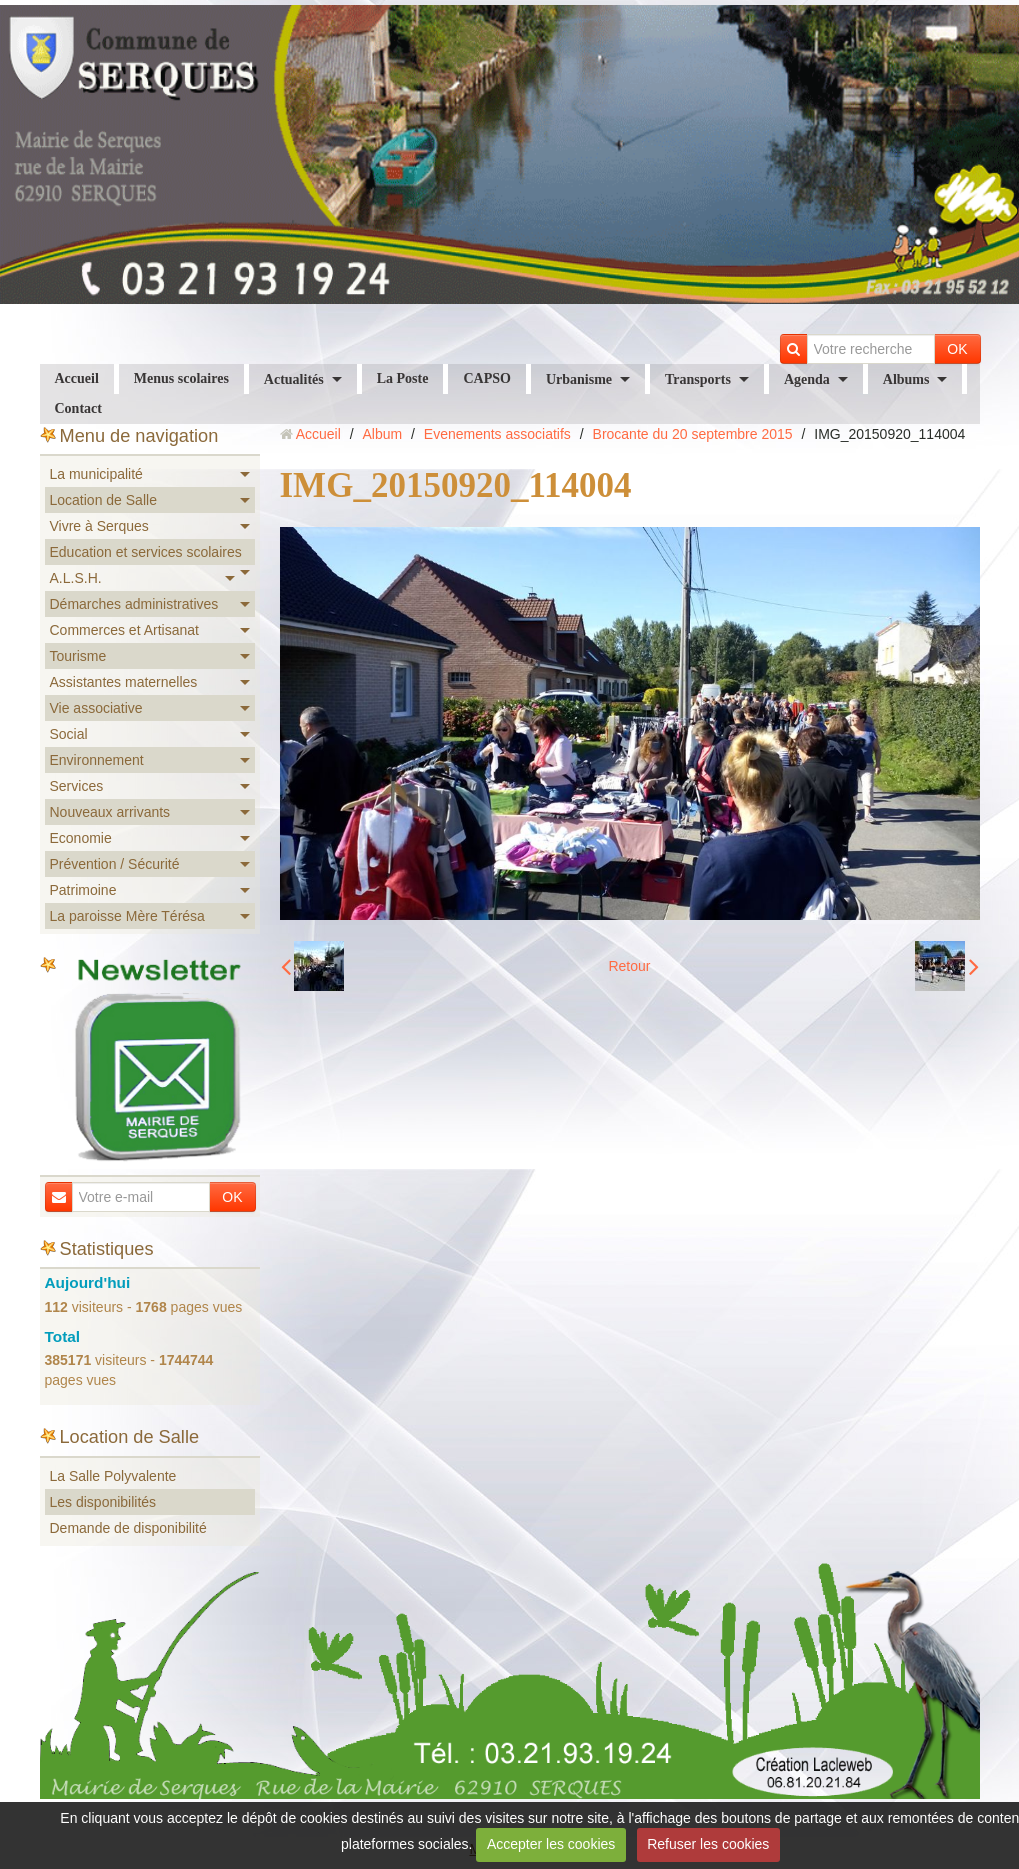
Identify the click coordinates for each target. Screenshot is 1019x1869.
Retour (629, 966)
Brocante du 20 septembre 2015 (693, 434)
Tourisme (78, 656)
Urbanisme (579, 379)
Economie (81, 838)
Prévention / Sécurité (115, 864)
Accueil (77, 378)
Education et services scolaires (146, 552)
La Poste (403, 378)
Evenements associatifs (497, 434)
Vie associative (96, 708)
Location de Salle (103, 500)
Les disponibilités (103, 1502)
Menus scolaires (181, 378)
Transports (698, 379)
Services (77, 786)
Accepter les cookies (551, 1844)
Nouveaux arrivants (110, 812)
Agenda (807, 379)
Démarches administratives (134, 604)
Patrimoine (83, 890)
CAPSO (486, 378)
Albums (906, 379)
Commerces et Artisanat (124, 630)
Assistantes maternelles (124, 682)
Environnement (97, 760)
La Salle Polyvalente (113, 1476)
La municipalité (96, 474)
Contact (78, 408)
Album (382, 434)
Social (69, 734)
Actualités (294, 379)
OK (957, 349)
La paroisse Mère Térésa (127, 916)
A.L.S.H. (76, 578)
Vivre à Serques (99, 526)
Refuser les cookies (708, 1844)
